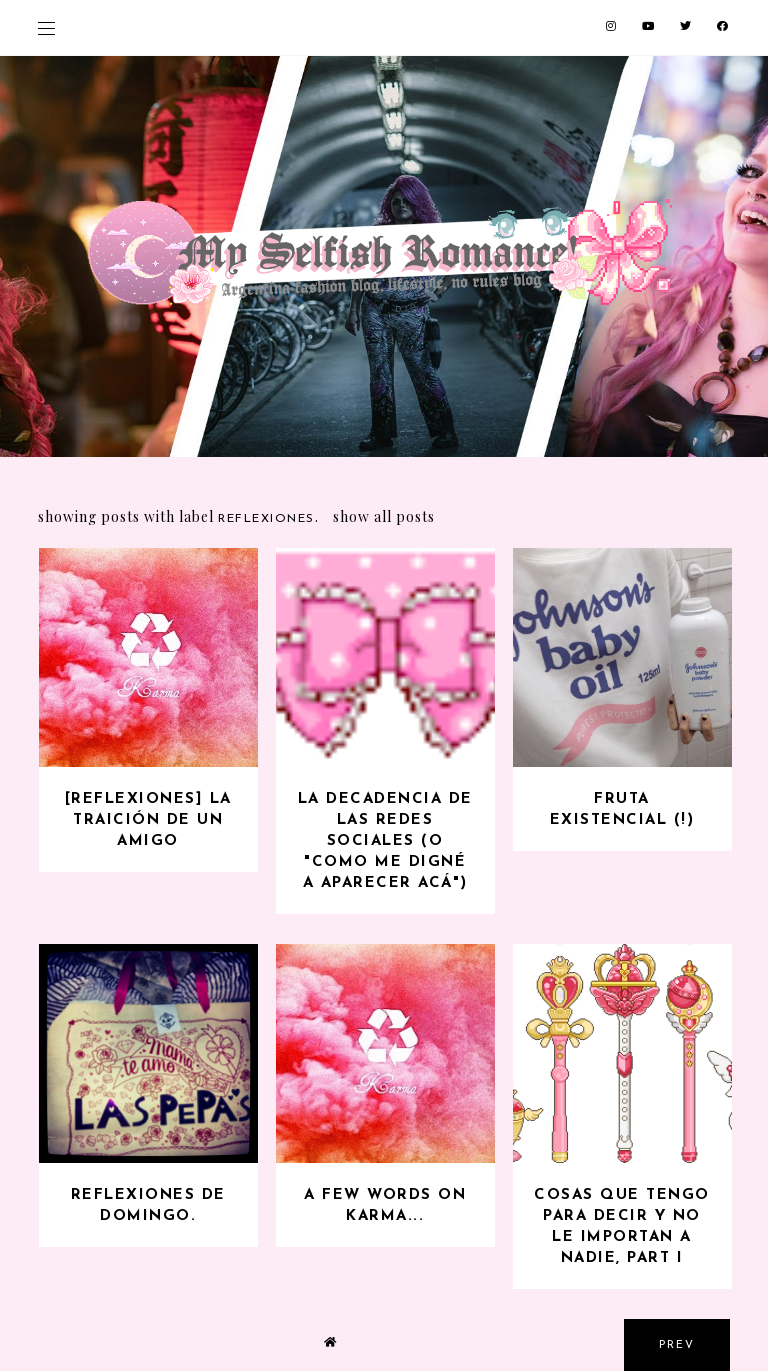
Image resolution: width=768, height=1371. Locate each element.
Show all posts (384, 516)
